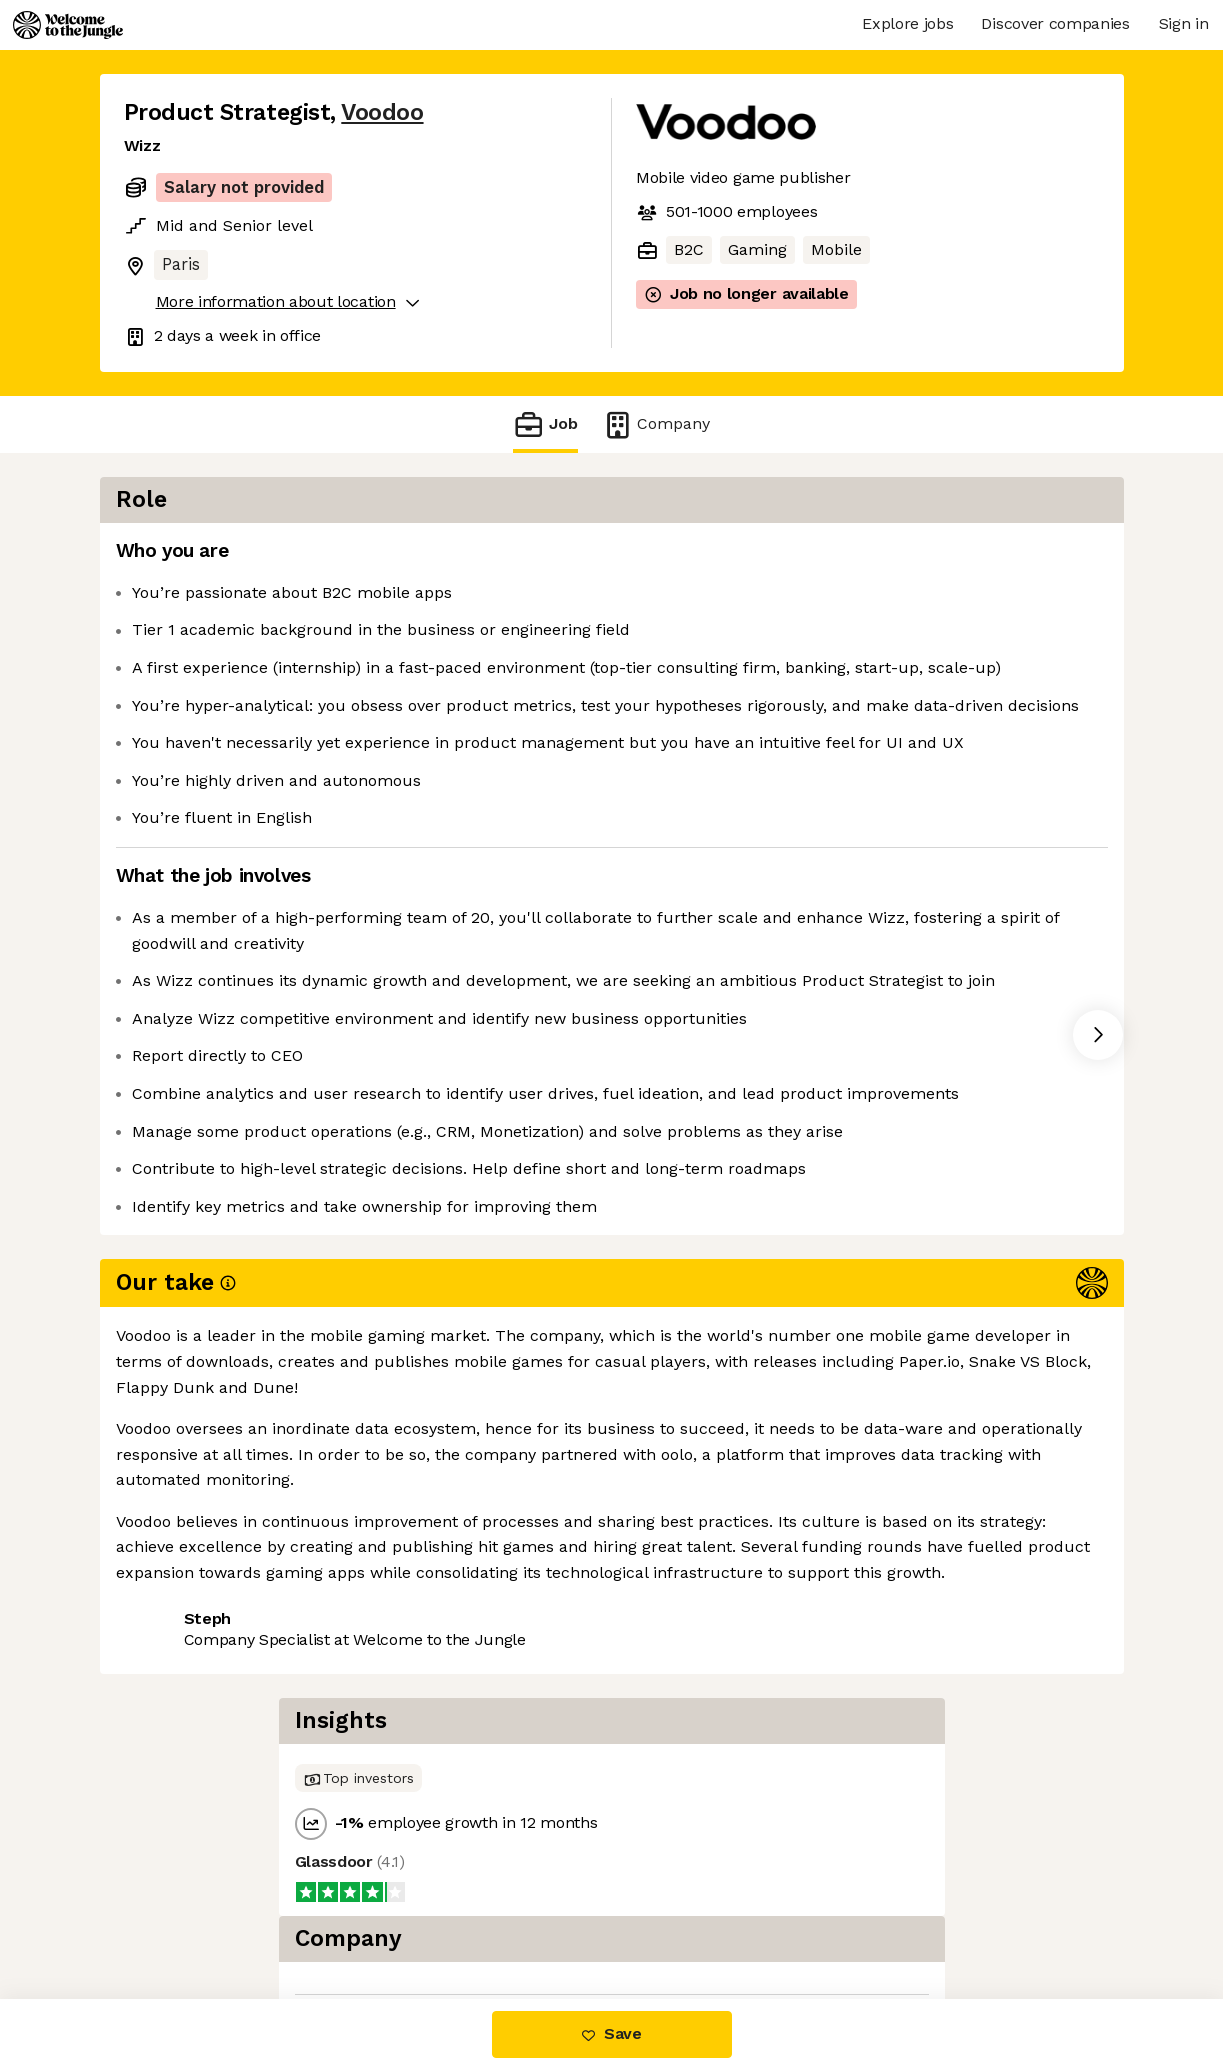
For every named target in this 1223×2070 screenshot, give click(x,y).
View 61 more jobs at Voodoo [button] (373, 1591)
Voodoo (382, 112)
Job (545, 424)
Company (656, 424)
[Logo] (68, 25)
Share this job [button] (179, 1591)
